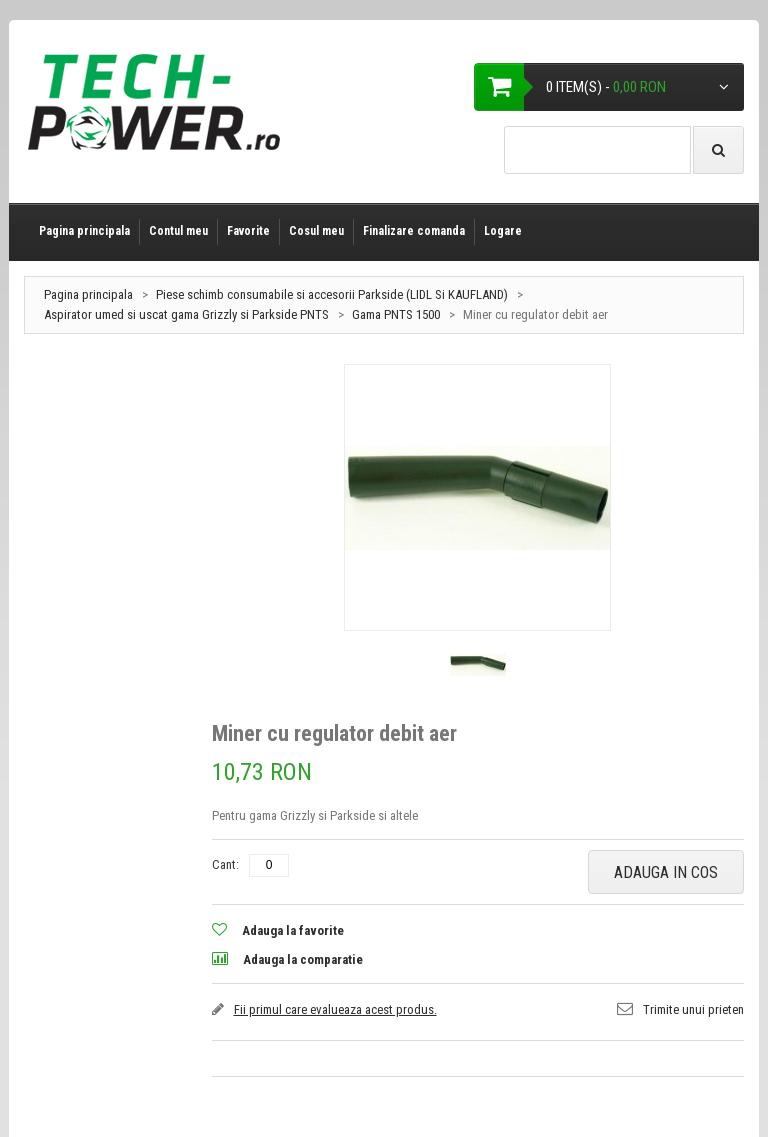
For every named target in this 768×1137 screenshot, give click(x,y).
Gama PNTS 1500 (396, 314)
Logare (503, 231)
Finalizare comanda (414, 231)
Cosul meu (316, 231)
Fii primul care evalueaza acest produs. (335, 1009)
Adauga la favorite (293, 930)
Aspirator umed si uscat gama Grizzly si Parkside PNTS (188, 314)
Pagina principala (84, 231)
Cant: (225, 864)
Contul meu (178, 231)
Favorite (248, 231)
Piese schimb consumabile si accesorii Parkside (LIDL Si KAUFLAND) (332, 294)
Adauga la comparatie (303, 959)
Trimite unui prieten (693, 1009)
